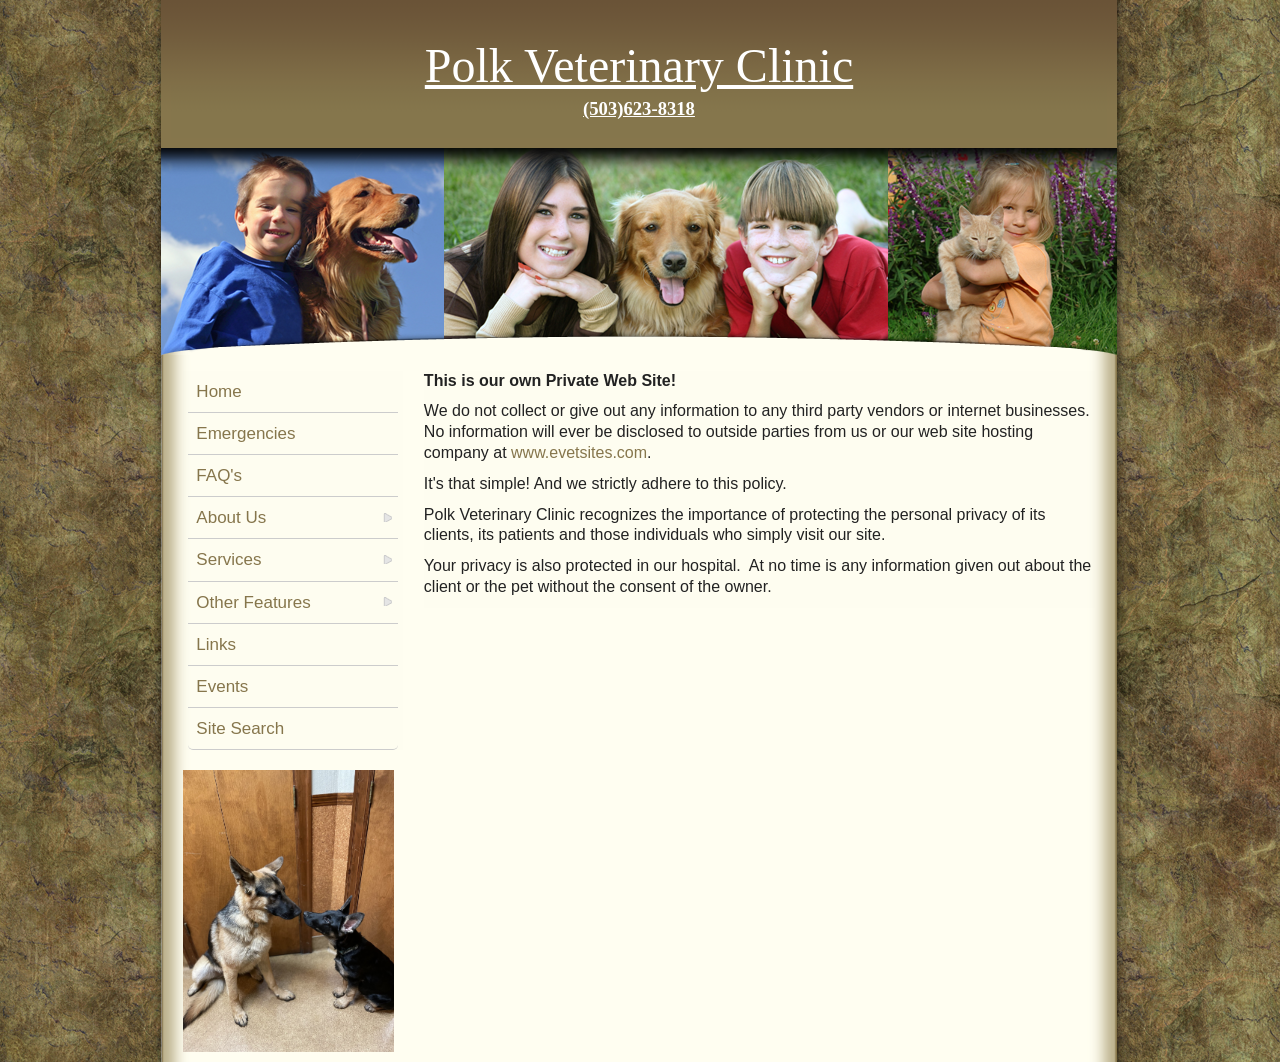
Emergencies (245, 433)
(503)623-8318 (639, 108)
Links (216, 644)
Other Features (253, 602)
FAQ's (219, 475)
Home (218, 391)
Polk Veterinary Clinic (639, 65)
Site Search (240, 728)
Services (228, 559)
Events (222, 686)
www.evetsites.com (579, 452)
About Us (231, 517)
